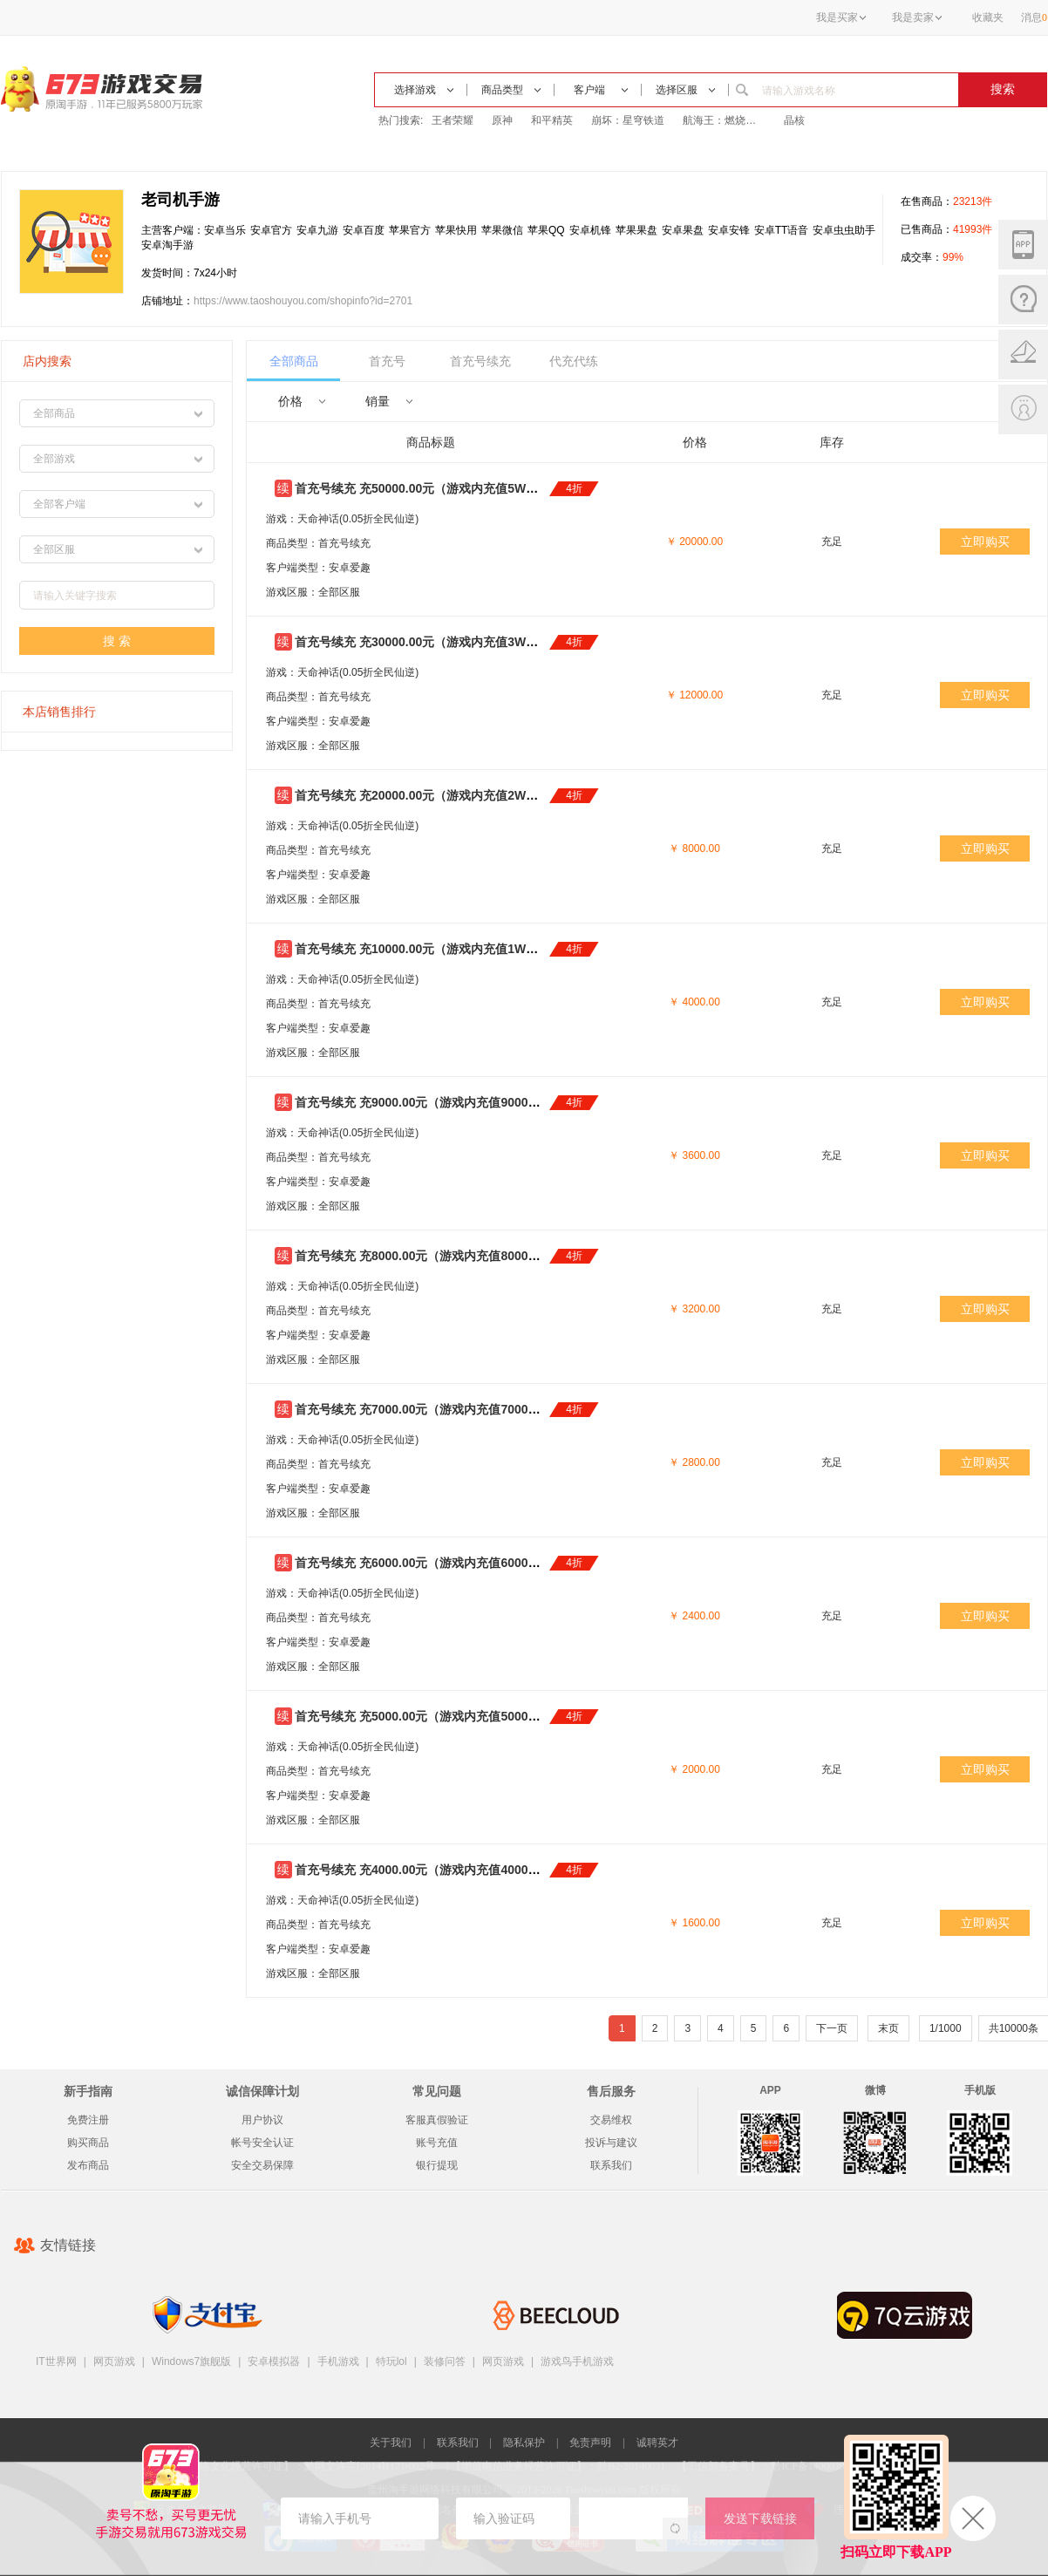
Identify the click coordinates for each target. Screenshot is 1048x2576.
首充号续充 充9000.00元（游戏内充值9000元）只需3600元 (455, 1102)
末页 (888, 2028)
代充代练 (573, 361)
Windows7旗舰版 (191, 2361)
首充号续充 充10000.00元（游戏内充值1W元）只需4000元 (454, 949)
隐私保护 (524, 2442)
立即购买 (985, 542)
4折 (574, 488)
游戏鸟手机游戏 (577, 2361)
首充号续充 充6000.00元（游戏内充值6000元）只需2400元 (455, 1563)
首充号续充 (480, 361)
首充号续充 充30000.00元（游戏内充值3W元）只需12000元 (458, 642)
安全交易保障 (262, 2165)
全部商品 (293, 361)
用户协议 (262, 2120)
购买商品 (88, 2142)
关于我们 (391, 2442)
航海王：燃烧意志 (724, 120)
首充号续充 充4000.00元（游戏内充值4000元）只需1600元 (455, 1870)
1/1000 (945, 2028)
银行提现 (437, 2165)
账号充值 (437, 2142)
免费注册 (88, 2120)
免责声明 (590, 2442)
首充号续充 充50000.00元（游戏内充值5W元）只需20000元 (458, 488)
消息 (1034, 17)
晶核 (794, 120)
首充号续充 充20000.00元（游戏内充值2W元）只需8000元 (454, 795)
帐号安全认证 (262, 2142)
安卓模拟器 (274, 2361)
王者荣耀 (452, 120)
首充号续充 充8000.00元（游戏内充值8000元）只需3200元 (455, 1256)
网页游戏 (114, 2361)
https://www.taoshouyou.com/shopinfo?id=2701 (303, 301)
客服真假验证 (436, 2120)
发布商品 (88, 2165)
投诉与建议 (611, 2142)
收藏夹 (988, 17)
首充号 (387, 361)
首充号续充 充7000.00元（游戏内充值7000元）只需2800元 (455, 1409)
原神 (502, 120)
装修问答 (445, 2361)
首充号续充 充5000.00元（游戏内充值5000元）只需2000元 (455, 1716)
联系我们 (611, 2165)
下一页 (831, 2028)
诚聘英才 (657, 2442)
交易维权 (611, 2120)
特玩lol (391, 2361)
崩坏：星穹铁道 (627, 120)
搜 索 (117, 641)
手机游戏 (338, 2361)
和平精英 (552, 120)
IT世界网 (56, 2361)
